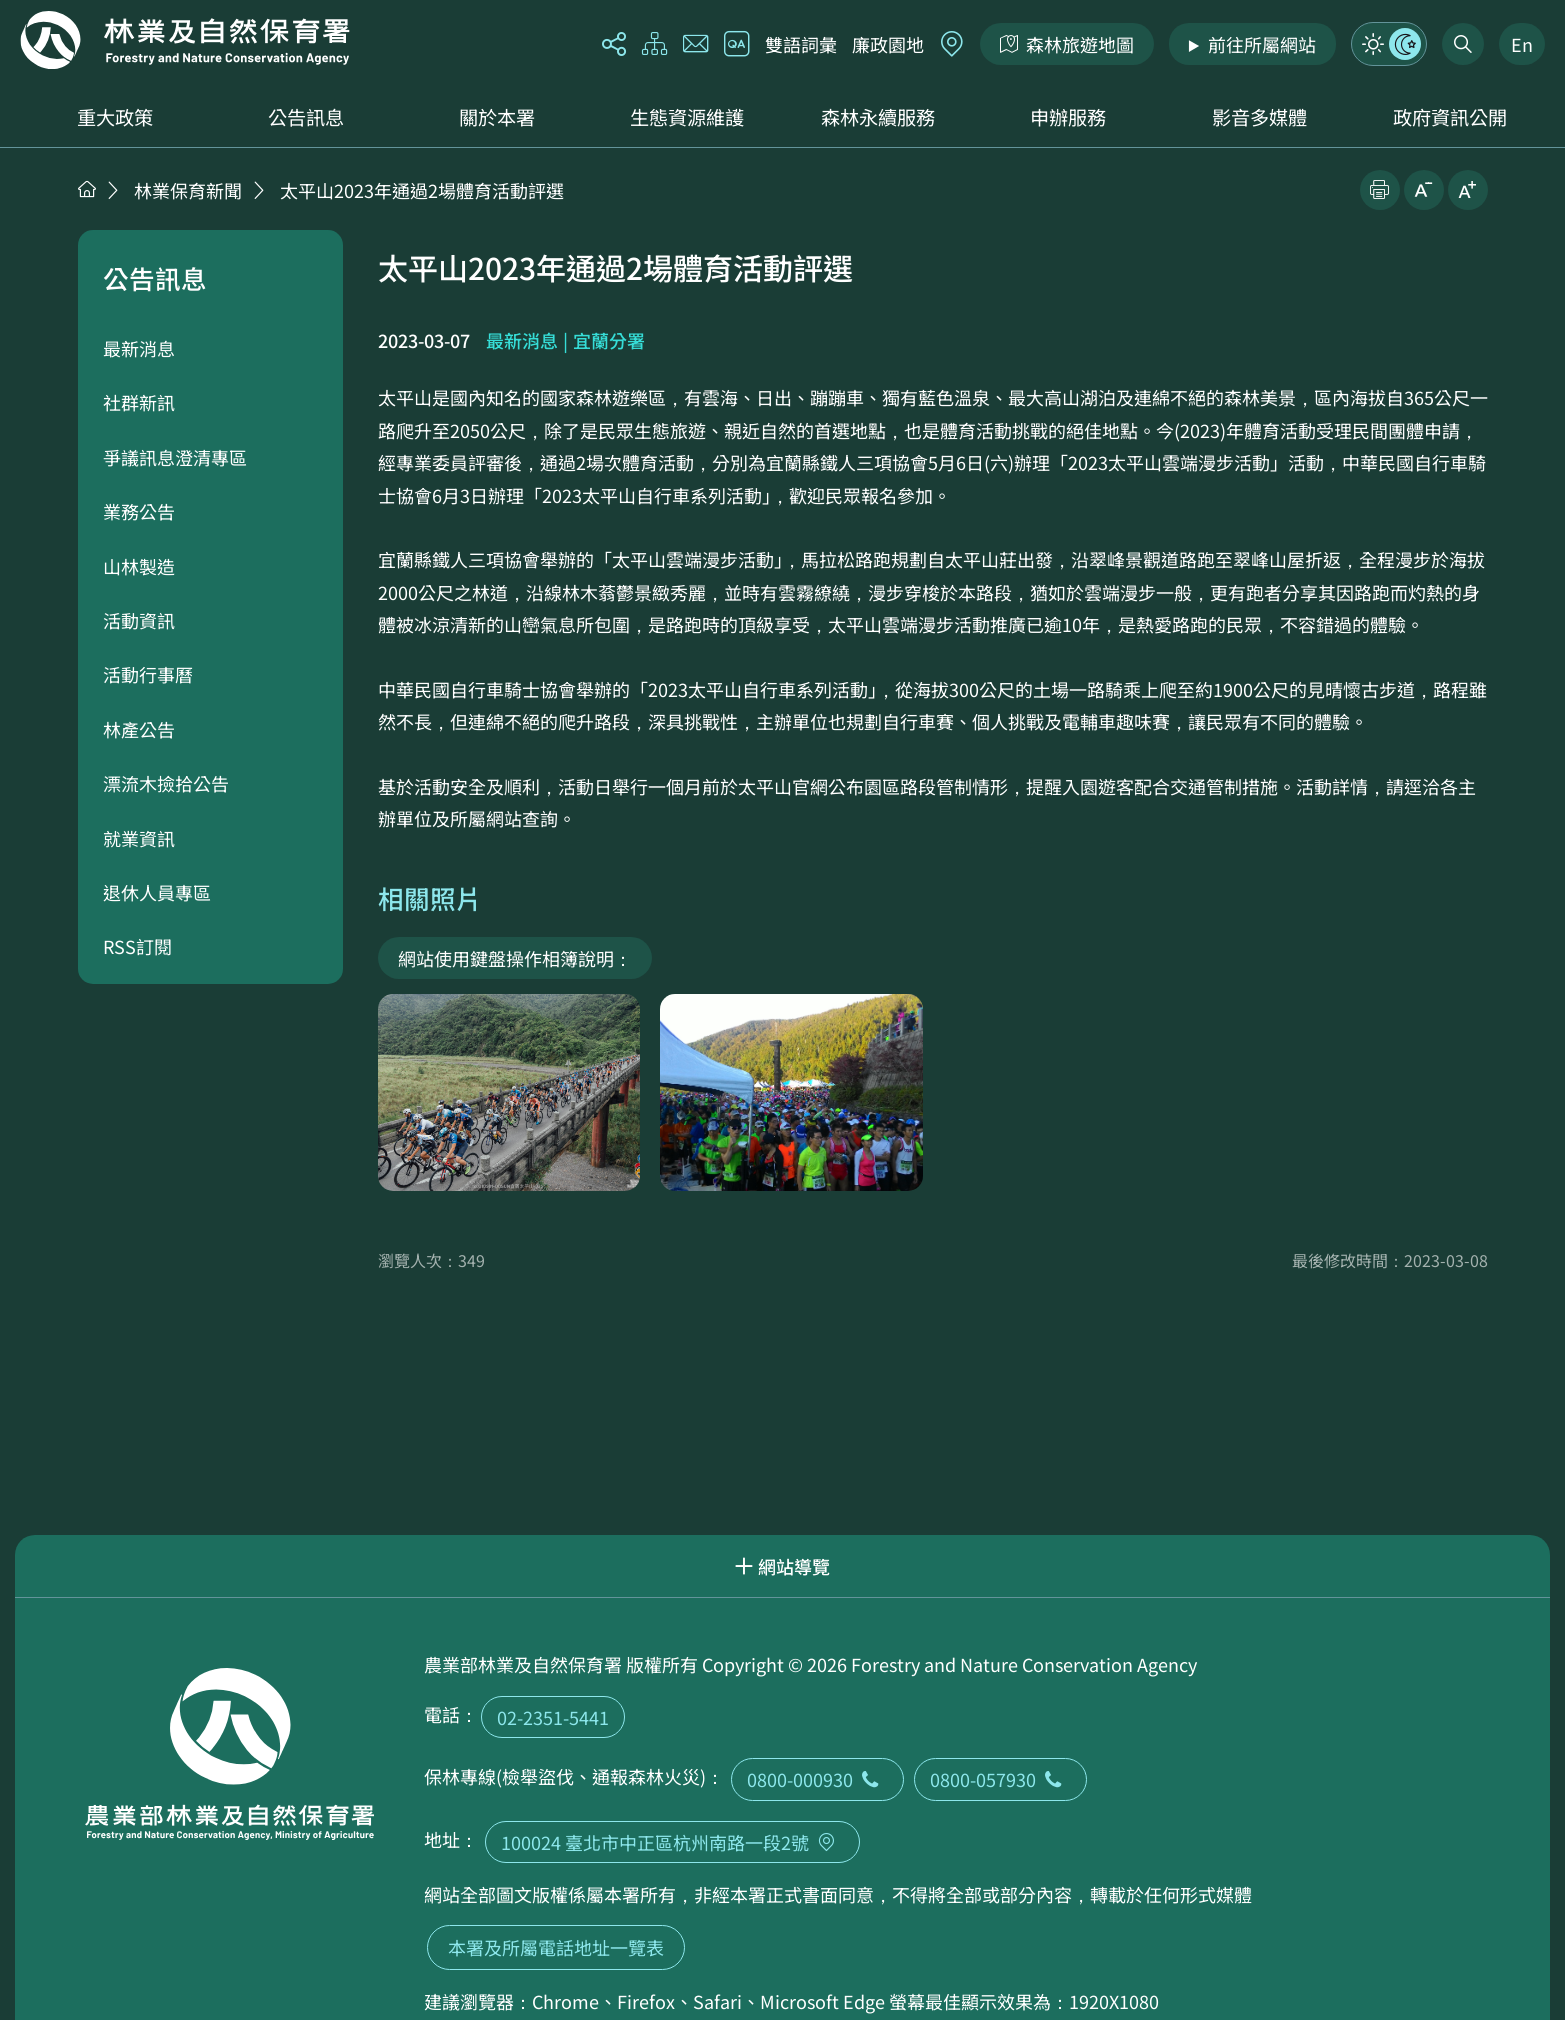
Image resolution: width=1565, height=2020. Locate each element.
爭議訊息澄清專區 (175, 457)
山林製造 (139, 566)
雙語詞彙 (801, 44)
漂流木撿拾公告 (166, 783)
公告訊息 (306, 117)
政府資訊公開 (1450, 117)
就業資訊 (139, 838)
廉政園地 (888, 44)
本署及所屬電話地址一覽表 (556, 1947)
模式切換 (1389, 44)
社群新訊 (139, 402)
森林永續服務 (878, 117)
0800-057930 (1000, 1779)
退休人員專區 (157, 892)
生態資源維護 (687, 117)
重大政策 (115, 117)
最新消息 (139, 348)
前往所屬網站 (1262, 44)
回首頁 (185, 40)
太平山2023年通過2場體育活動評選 (422, 190)
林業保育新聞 (188, 190)
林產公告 (139, 729)
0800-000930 (817, 1779)
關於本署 (497, 117)
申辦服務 (1068, 117)
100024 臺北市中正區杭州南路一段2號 (672, 1842)
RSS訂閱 (137, 946)
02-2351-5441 (553, 1717)
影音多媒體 (1259, 117)
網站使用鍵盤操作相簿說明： (515, 958)
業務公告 (139, 511)
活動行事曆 (148, 674)
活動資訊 (139, 620)
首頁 (87, 189)
